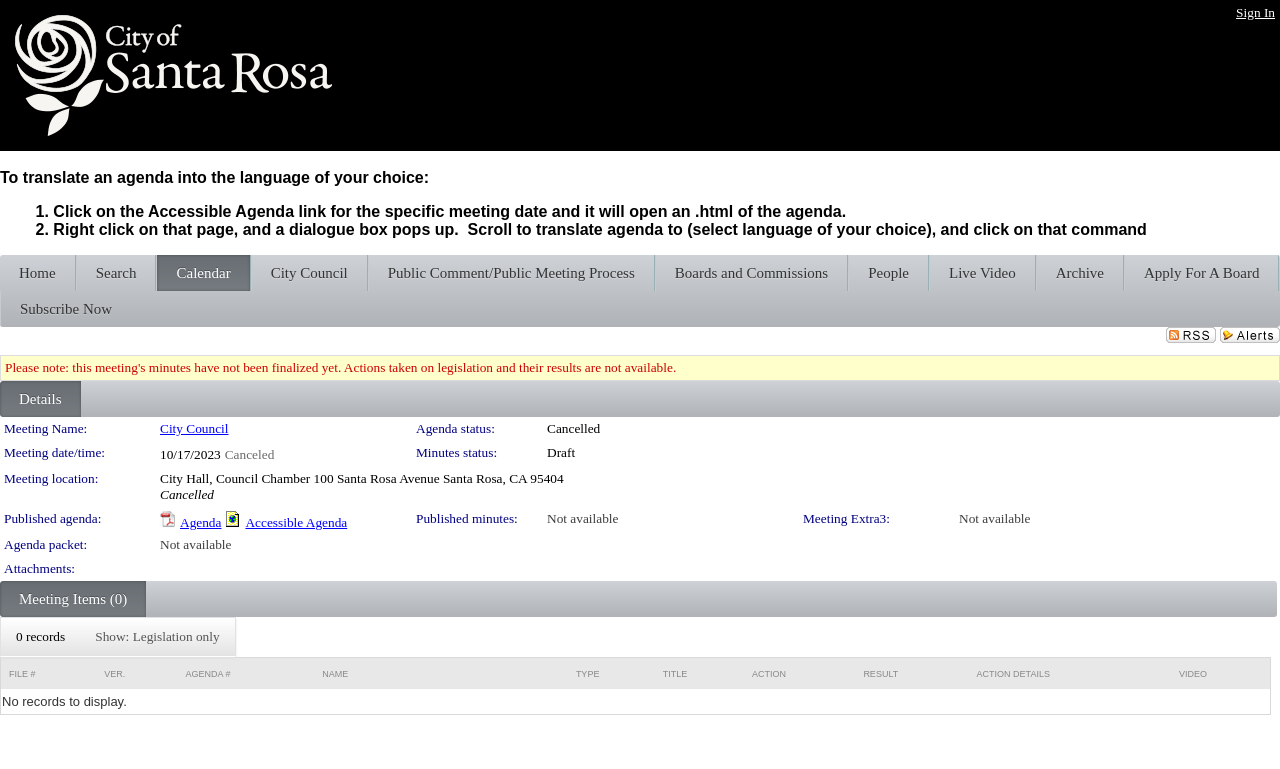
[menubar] (118, 637)
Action (769, 674)
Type (588, 674)
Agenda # (207, 674)
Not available (582, 518)
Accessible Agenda (296, 522)
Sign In (1255, 12)
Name (335, 674)
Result (880, 674)
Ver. (114, 674)
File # (22, 674)
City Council (194, 428)
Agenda (200, 522)
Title (675, 674)
